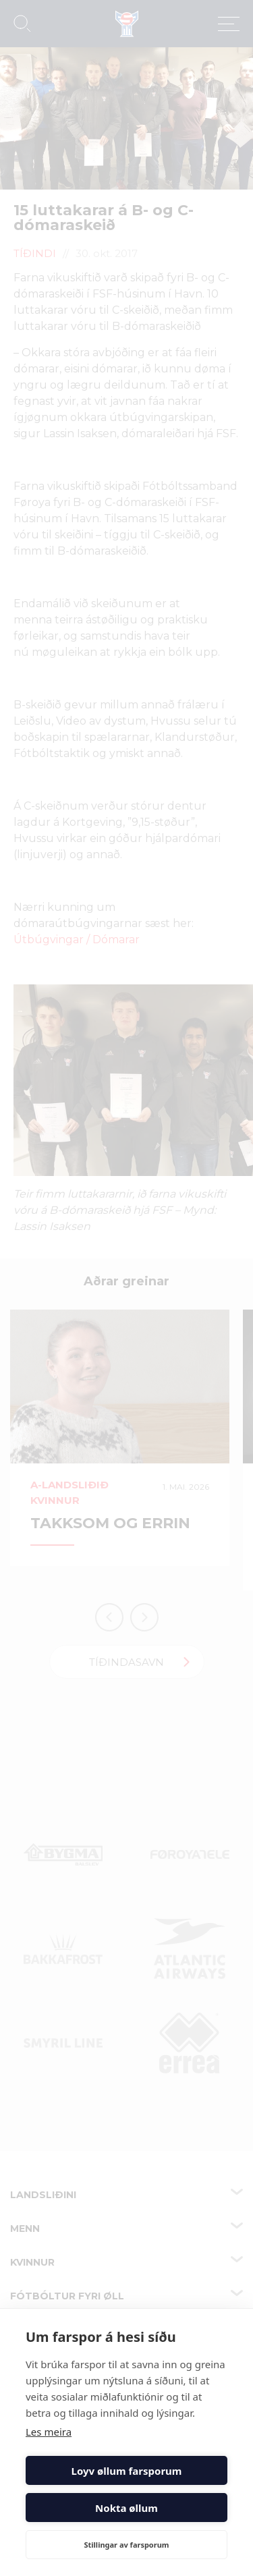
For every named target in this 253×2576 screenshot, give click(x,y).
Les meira (49, 2431)
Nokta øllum (126, 2508)
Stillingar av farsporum (126, 2545)
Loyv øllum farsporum (127, 2470)
